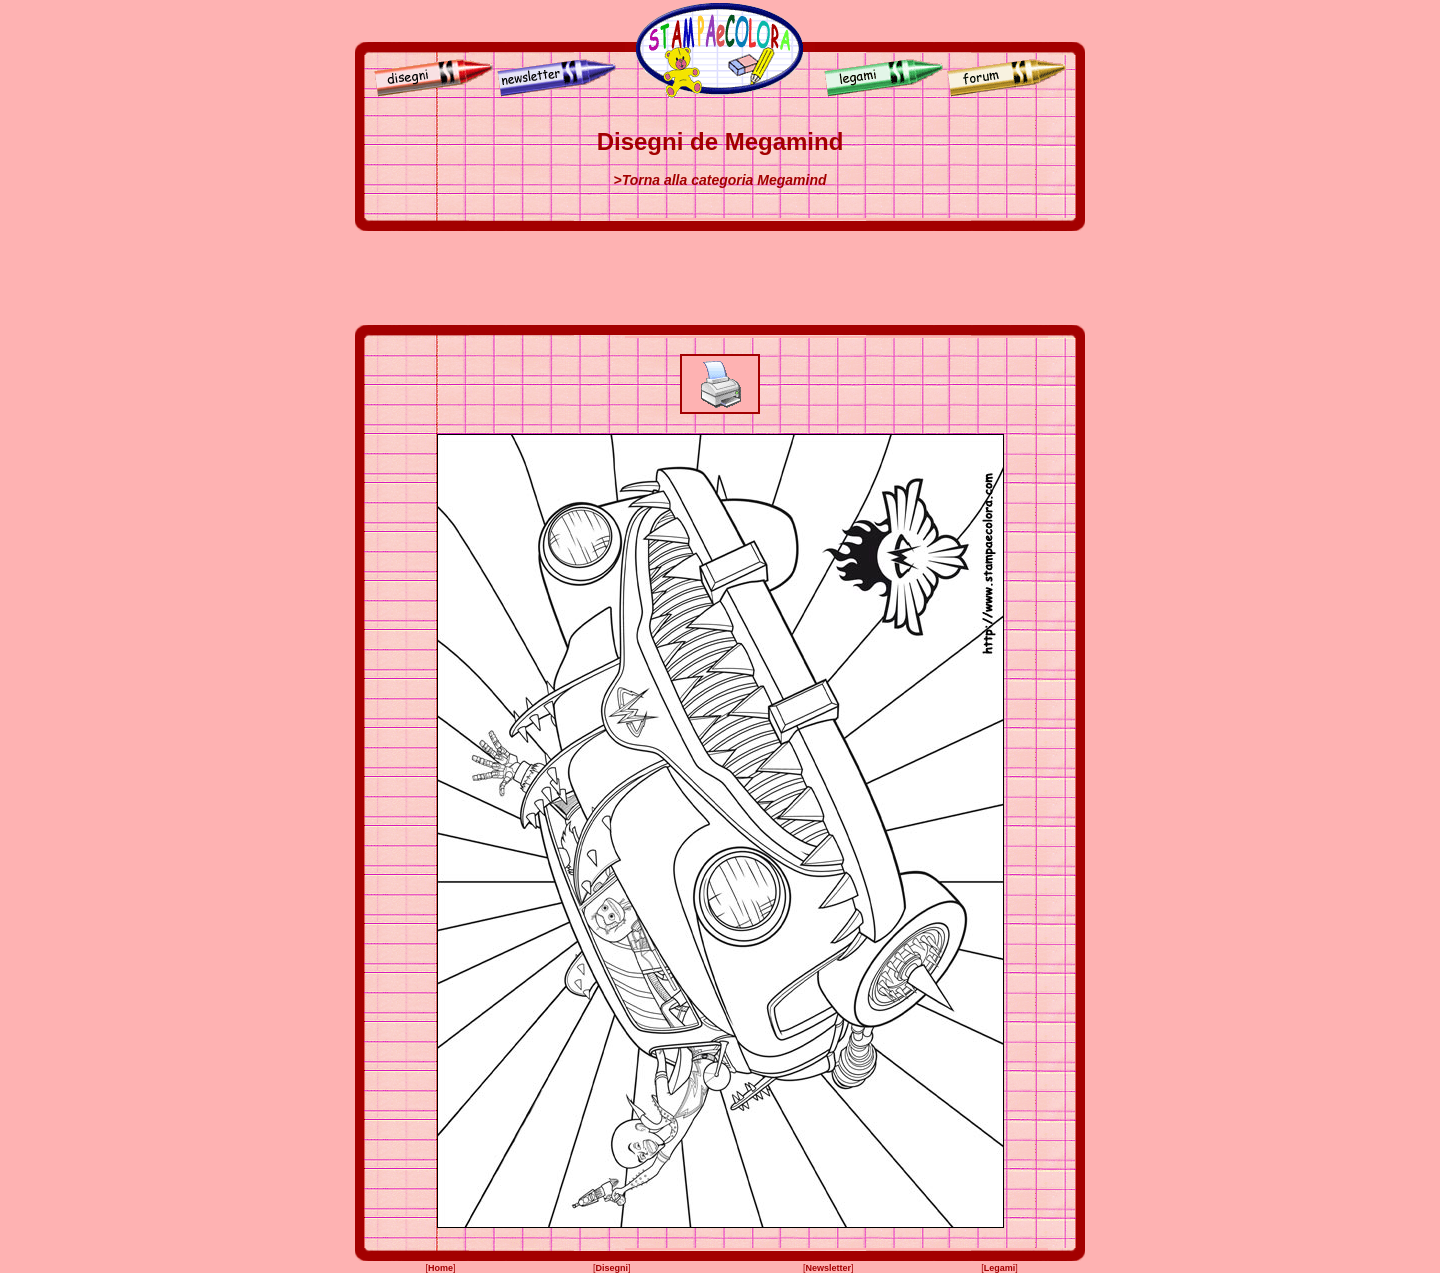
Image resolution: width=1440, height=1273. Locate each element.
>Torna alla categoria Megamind (719, 180)
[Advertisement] (720, 278)
